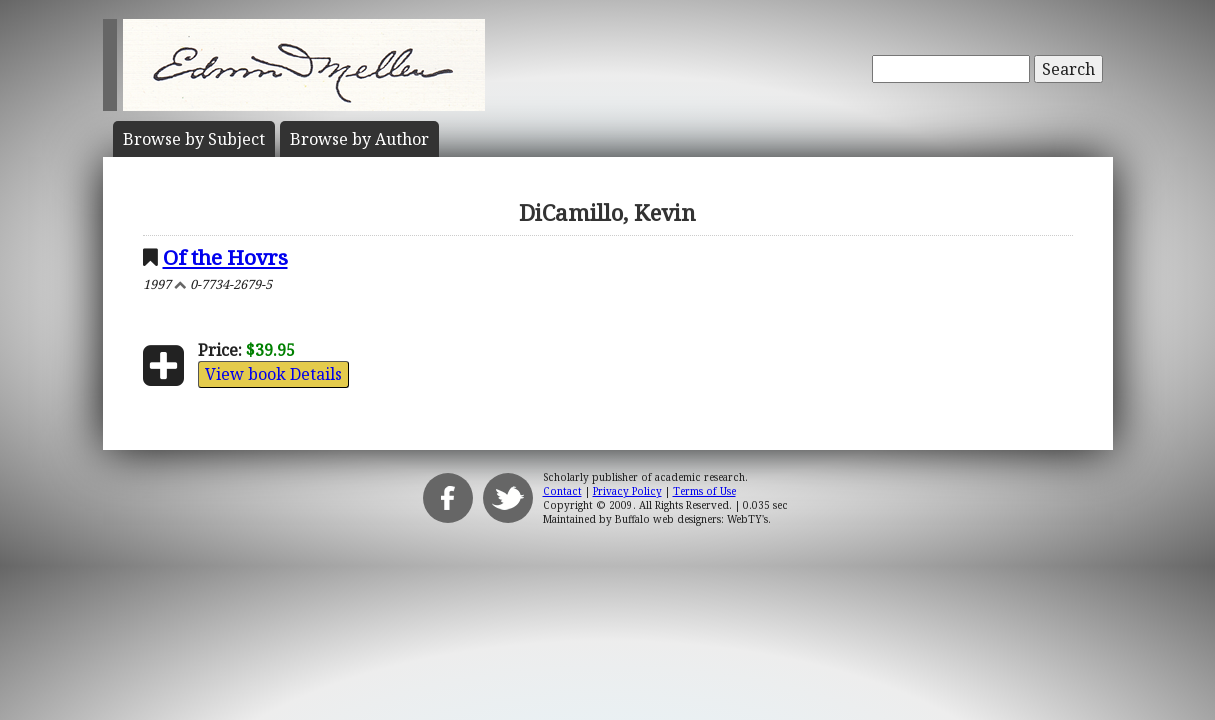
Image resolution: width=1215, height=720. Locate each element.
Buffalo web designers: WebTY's (691, 519)
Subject (194, 139)
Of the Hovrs (225, 257)
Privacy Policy (627, 491)
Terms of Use (704, 491)
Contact (562, 491)
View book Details (273, 374)
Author (359, 139)
